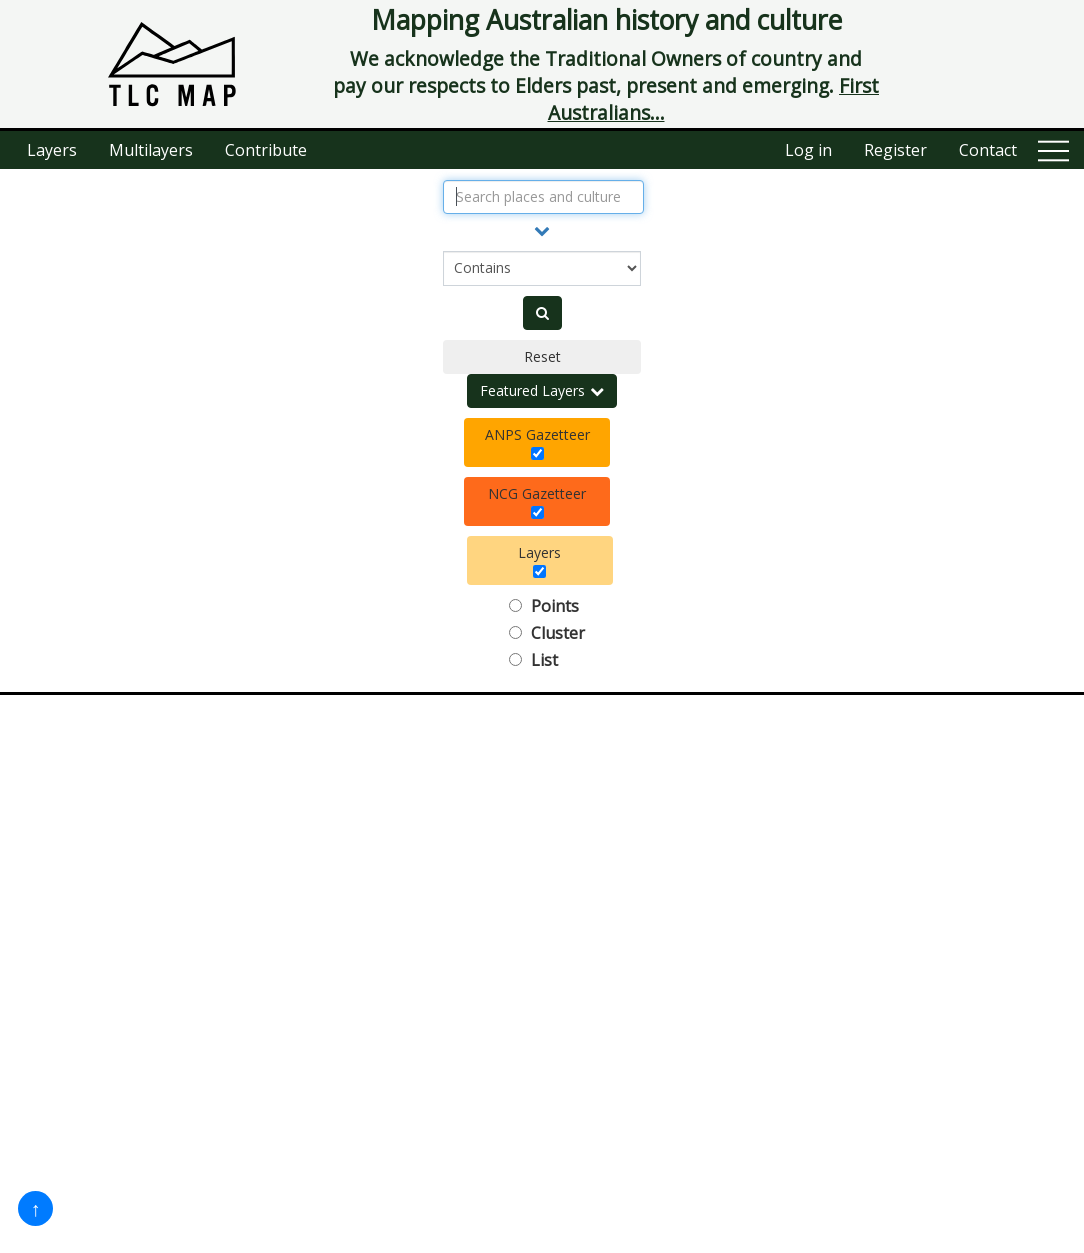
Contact (988, 150)
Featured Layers (542, 390)
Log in (808, 150)
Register (895, 150)
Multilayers (151, 150)
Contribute (266, 150)
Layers (52, 150)
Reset (542, 356)
